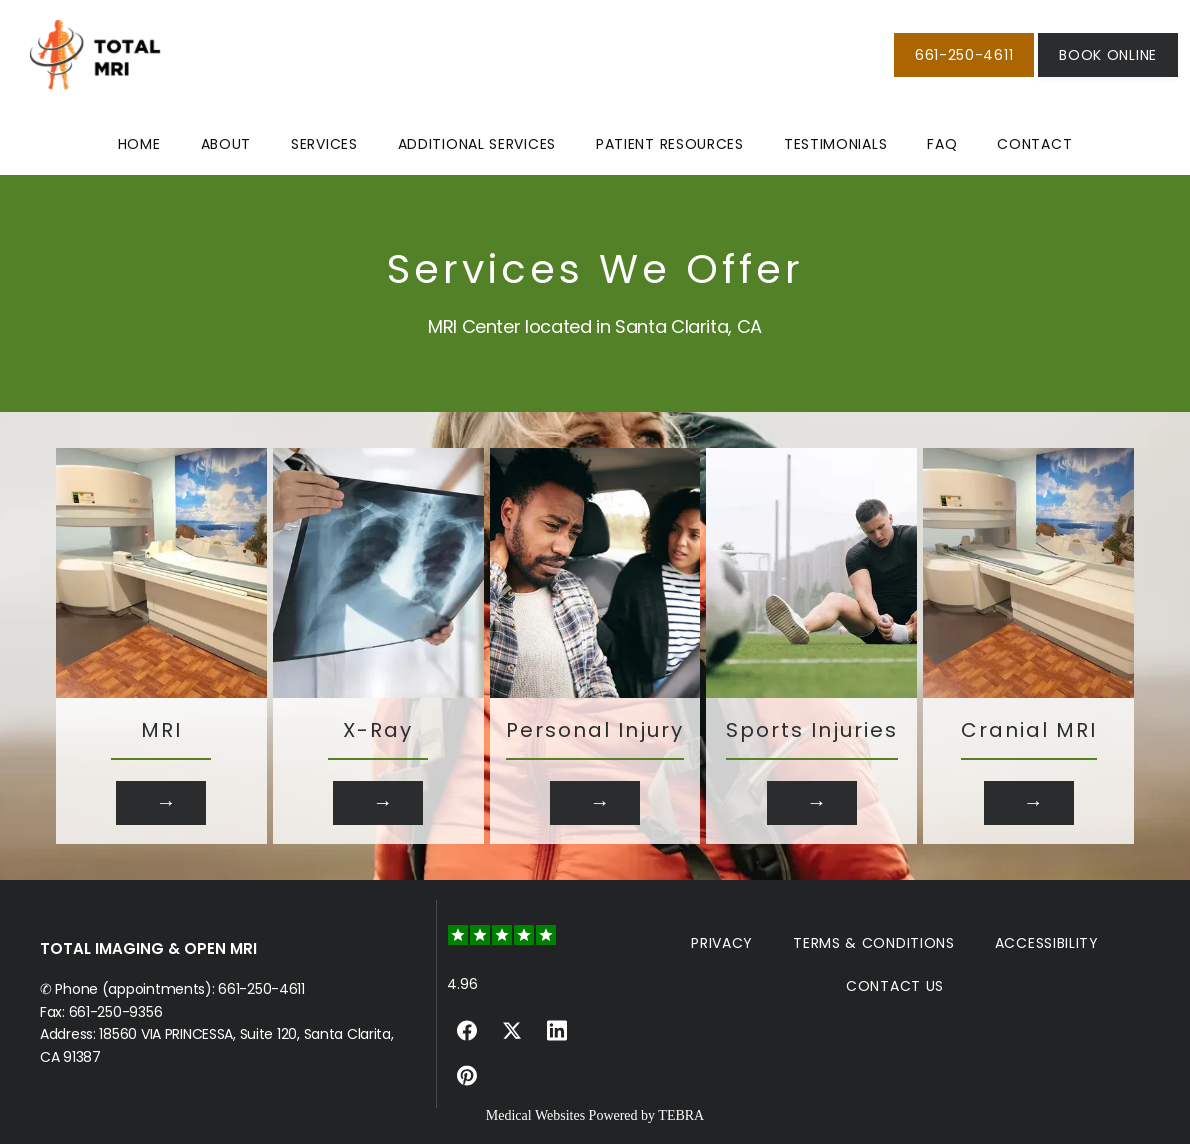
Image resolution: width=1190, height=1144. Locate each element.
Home (139, 144)
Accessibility (1047, 943)
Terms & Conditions (874, 943)
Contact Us (895, 986)
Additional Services (477, 144)
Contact (1034, 144)
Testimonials (835, 144)
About (226, 144)
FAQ (942, 144)
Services (324, 144)
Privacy (722, 943)
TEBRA (681, 1115)
